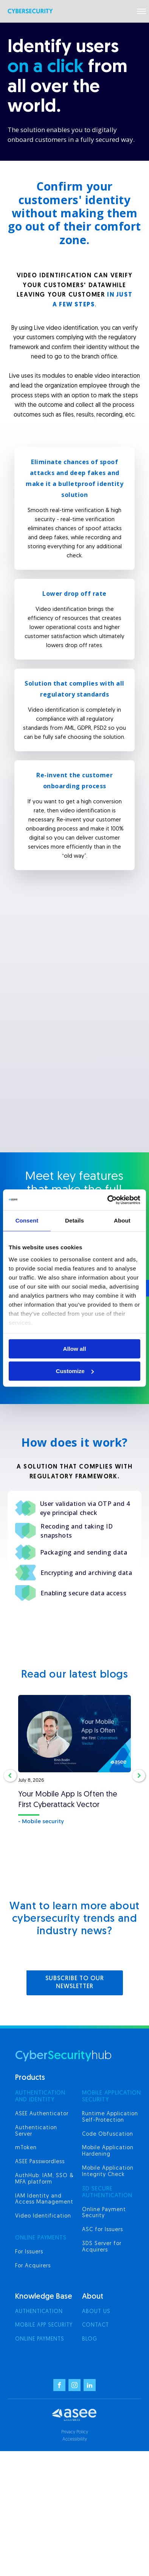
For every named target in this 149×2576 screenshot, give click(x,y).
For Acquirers (33, 2266)
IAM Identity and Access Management (44, 2199)
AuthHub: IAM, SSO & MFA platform (44, 2179)
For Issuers (29, 2252)
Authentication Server (36, 2131)
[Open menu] (141, 11)
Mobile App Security (44, 2325)
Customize (75, 1371)
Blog (89, 2339)
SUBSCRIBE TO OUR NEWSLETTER (74, 1983)
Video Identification (43, 2216)
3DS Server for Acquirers (101, 2247)
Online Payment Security (104, 2213)
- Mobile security (41, 1822)
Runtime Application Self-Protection (110, 2117)
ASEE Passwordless (40, 2162)
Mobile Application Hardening (107, 2151)
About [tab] (122, 1220)
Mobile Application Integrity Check (107, 2171)
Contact (95, 2325)
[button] (10, 1776)
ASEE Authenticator (41, 2114)
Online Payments (39, 2339)
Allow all (74, 1349)
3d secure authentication (107, 2192)
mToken (26, 2148)
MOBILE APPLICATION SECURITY (111, 2096)
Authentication (39, 2312)
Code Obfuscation (107, 2134)
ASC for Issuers (102, 2230)
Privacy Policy (74, 2432)
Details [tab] (74, 1220)
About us (96, 2312)
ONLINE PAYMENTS (41, 2238)
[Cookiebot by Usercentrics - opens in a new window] (107, 1200)
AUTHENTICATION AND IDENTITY (40, 2096)
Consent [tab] (27, 1220)
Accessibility (74, 2439)
